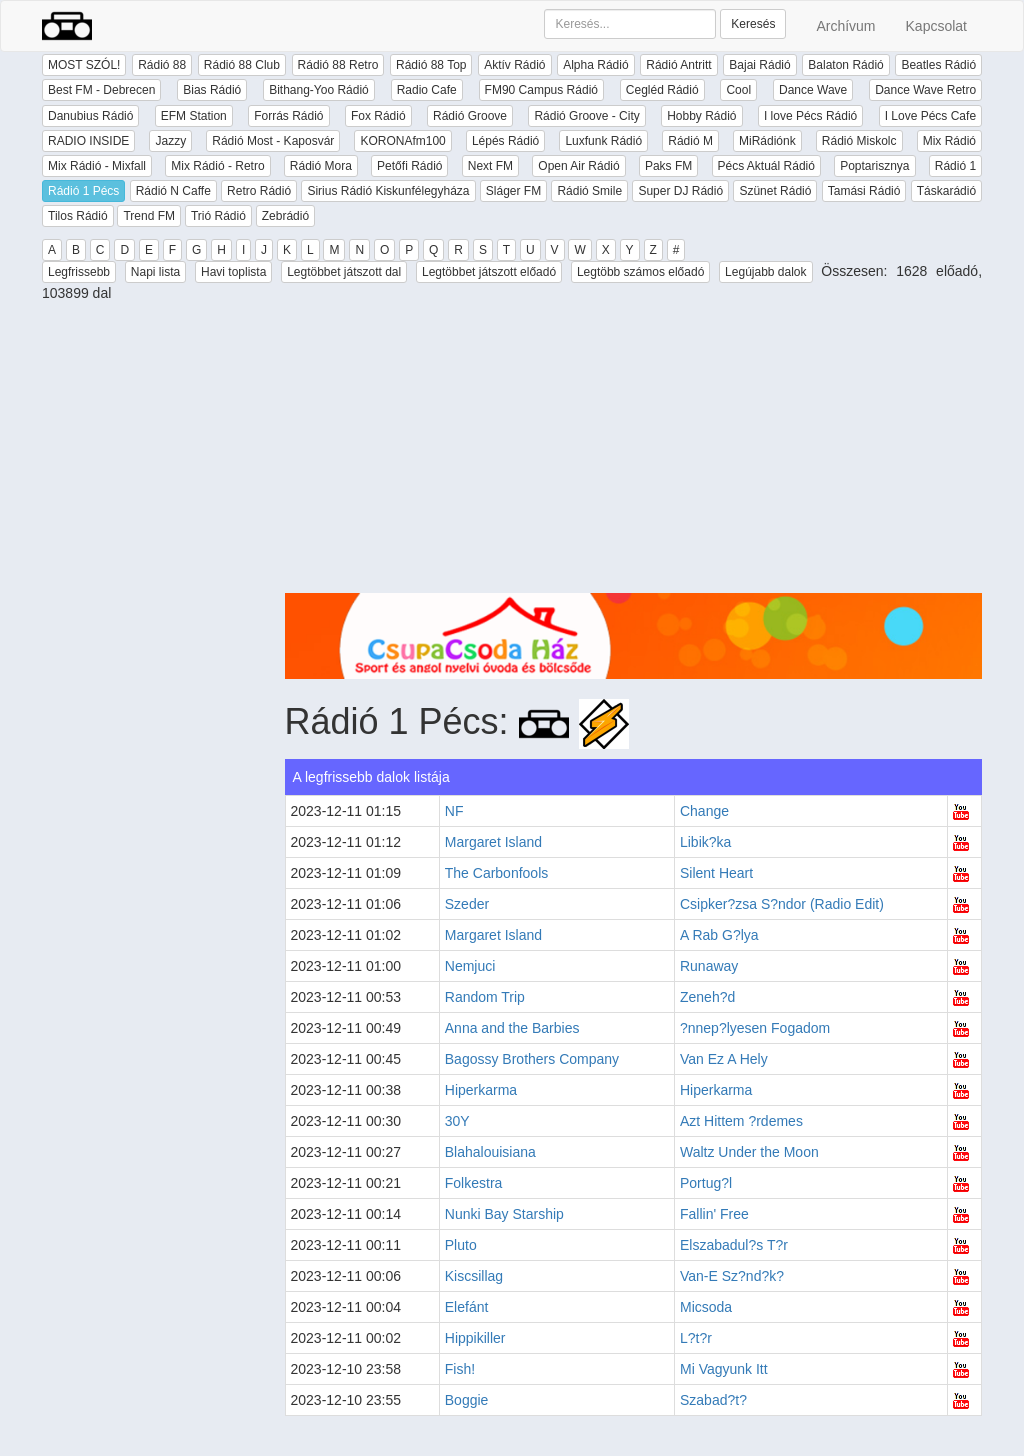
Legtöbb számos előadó (640, 272)
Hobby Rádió (701, 116)
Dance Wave (813, 90)
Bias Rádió (212, 90)
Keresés (753, 24)
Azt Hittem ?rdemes (741, 1121)
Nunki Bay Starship (504, 1214)
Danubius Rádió (90, 116)
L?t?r (696, 1338)
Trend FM (149, 216)
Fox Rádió (378, 116)
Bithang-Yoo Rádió (319, 90)
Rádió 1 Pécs (83, 191)
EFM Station (194, 116)
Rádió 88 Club (242, 65)
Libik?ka (705, 842)
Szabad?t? (713, 1400)
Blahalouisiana (490, 1152)
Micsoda (706, 1307)
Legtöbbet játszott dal (344, 272)
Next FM (490, 166)
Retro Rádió (259, 191)
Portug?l (706, 1183)
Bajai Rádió (759, 65)
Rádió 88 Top (431, 65)
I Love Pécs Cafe (930, 116)
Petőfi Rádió (409, 166)
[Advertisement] (634, 453)
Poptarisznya (874, 166)
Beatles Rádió (938, 65)
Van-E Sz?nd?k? (732, 1276)
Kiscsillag (474, 1276)
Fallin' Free (714, 1214)
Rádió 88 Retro (338, 65)
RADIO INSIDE (88, 141)
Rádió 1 (955, 166)
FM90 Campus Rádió (541, 90)
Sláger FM (513, 191)
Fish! (460, 1369)
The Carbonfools (497, 873)
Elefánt (467, 1307)
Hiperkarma (481, 1090)
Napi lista (155, 272)
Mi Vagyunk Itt (724, 1369)
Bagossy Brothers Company (532, 1059)
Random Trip (485, 997)
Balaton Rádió (845, 65)
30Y (457, 1121)
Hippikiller (475, 1338)
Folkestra (474, 1183)
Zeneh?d (707, 997)
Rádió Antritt (678, 65)
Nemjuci (470, 966)
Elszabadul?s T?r (734, 1245)
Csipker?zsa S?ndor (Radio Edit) (782, 904)
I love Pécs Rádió (810, 116)
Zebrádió (285, 216)
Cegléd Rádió (662, 90)
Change (704, 811)
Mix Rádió (949, 141)
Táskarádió (946, 191)
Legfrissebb (79, 272)
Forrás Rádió (288, 116)
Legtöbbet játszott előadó (489, 272)
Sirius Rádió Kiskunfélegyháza (388, 191)
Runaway (709, 966)
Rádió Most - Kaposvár (273, 141)
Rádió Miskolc (859, 141)
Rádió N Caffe (173, 191)
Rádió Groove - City (586, 116)
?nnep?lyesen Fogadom (755, 1028)
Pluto (461, 1245)
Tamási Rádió (864, 191)
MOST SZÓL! (84, 65)
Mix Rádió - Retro (217, 166)
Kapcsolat (936, 26)
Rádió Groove (470, 116)
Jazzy (170, 141)
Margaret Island (493, 842)
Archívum (845, 26)
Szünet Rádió (775, 191)
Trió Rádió (218, 216)
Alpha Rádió (595, 65)
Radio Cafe (427, 90)
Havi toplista (233, 272)
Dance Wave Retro (925, 90)
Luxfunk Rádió (603, 141)
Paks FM (668, 166)
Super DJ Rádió (680, 191)
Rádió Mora (321, 166)
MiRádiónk (767, 141)
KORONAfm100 (402, 141)
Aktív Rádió (514, 65)
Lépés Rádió (505, 141)
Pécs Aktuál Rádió (766, 166)
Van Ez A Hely (724, 1059)
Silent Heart (716, 873)
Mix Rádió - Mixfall (97, 166)
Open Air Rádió (578, 166)
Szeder (467, 904)
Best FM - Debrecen (101, 90)
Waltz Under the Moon (749, 1152)
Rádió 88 (162, 65)
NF (454, 811)
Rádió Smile (589, 191)
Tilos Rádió (78, 216)
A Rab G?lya (719, 935)
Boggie (467, 1400)
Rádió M (690, 141)
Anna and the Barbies (512, 1028)
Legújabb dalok (765, 272)
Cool (738, 90)
